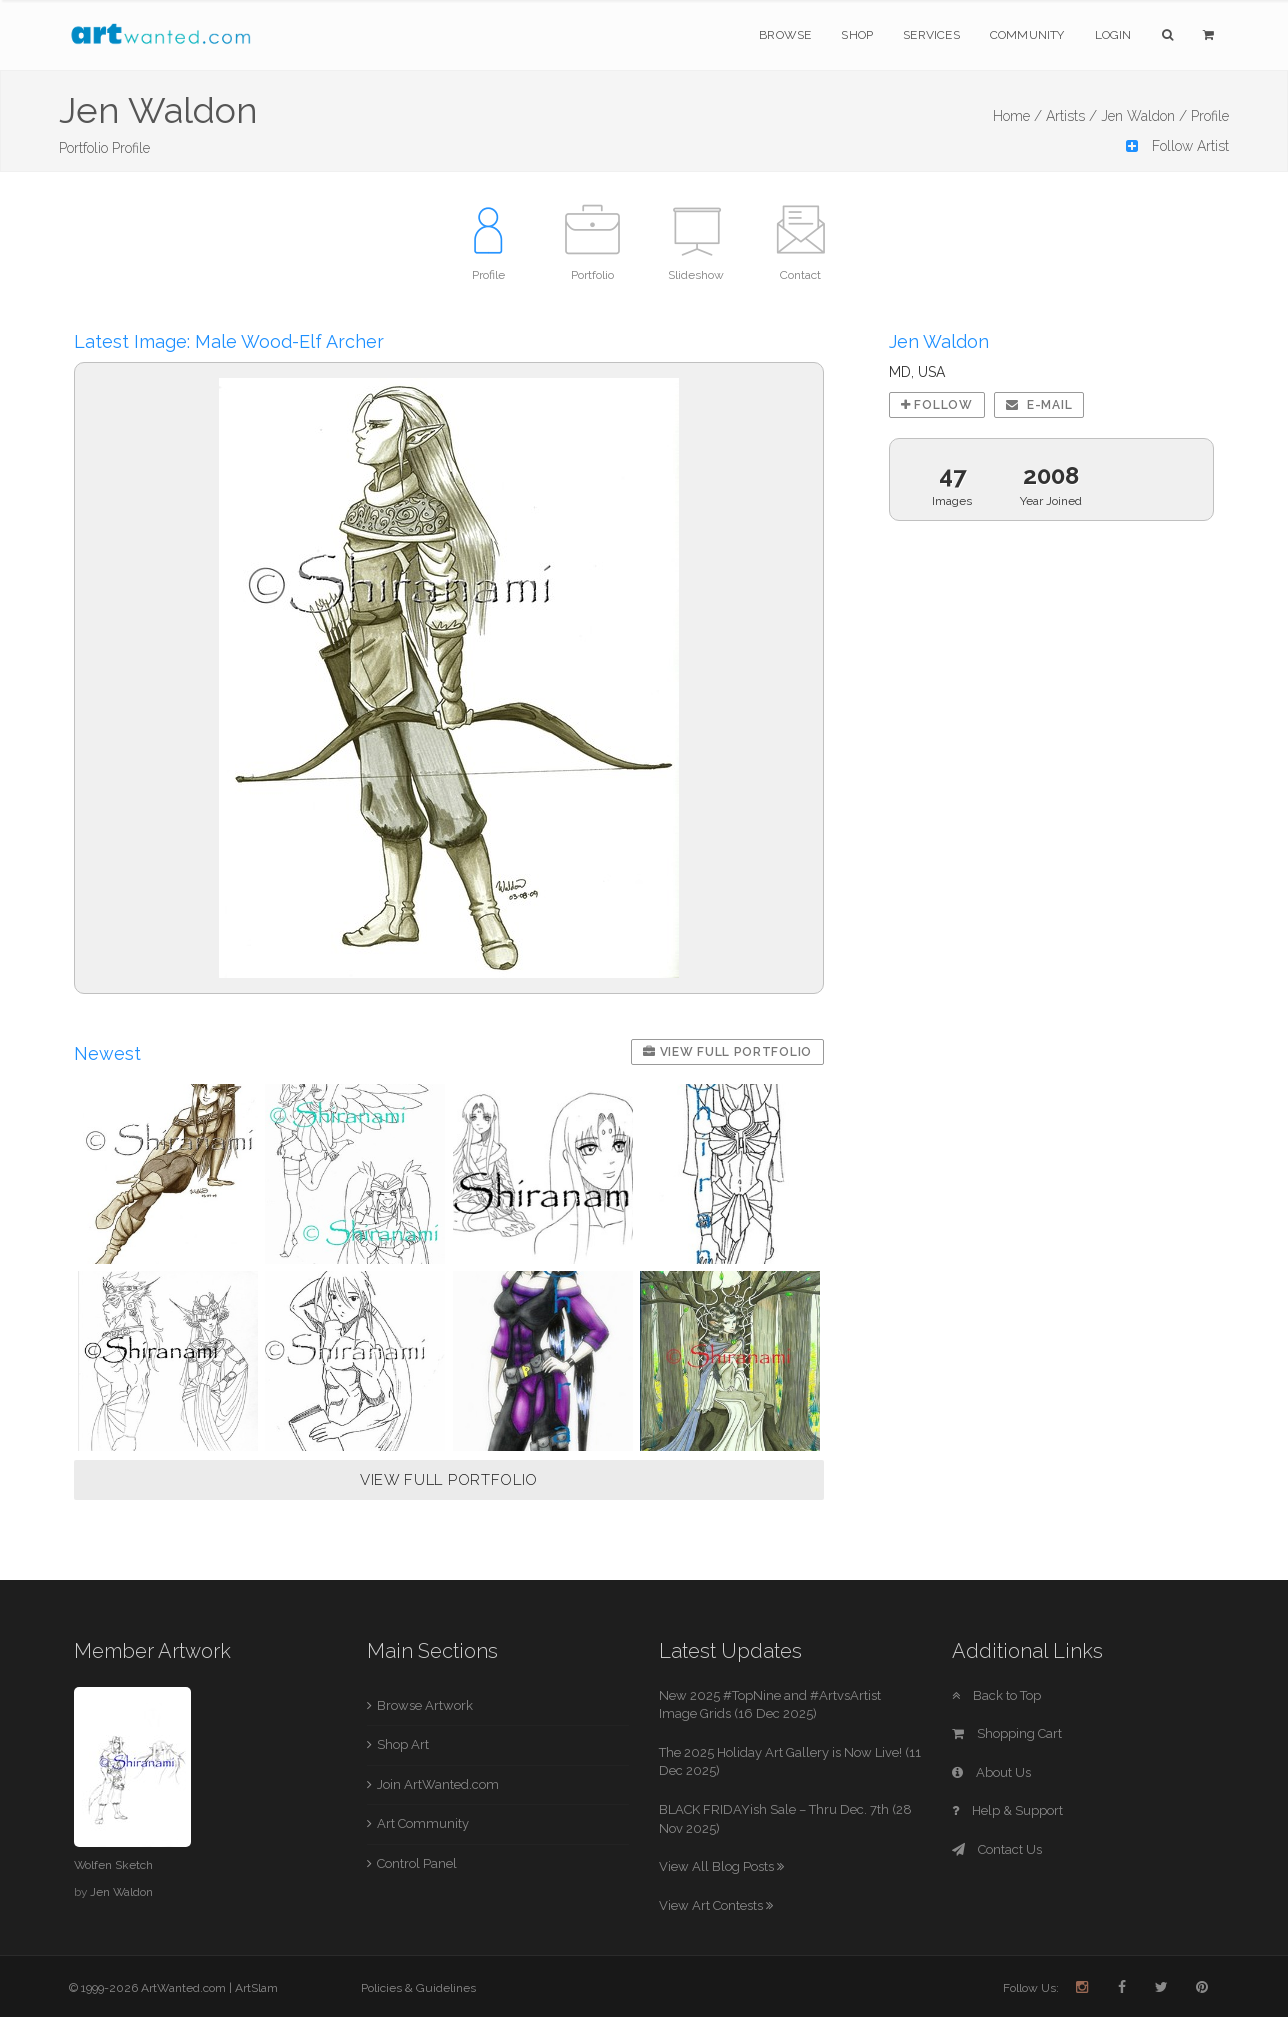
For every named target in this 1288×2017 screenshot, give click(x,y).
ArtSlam (256, 1988)
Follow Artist (1177, 146)
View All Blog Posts (721, 1866)
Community (1027, 35)
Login (1113, 35)
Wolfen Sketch (113, 1865)
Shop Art (403, 1744)
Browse (785, 35)
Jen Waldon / (1144, 116)
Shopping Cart (1007, 1733)
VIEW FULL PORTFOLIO (449, 1480)
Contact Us (997, 1849)
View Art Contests (716, 1905)
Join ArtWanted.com (438, 1784)
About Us (991, 1772)
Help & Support (1007, 1810)
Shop (857, 35)
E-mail (1039, 405)
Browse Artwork (425, 1705)
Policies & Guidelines (418, 1988)
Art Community (423, 1823)
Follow (937, 405)
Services (931, 35)
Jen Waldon (121, 1892)
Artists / (1071, 116)
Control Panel (417, 1863)
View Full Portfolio (727, 1052)
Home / (1017, 116)
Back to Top (996, 1695)
